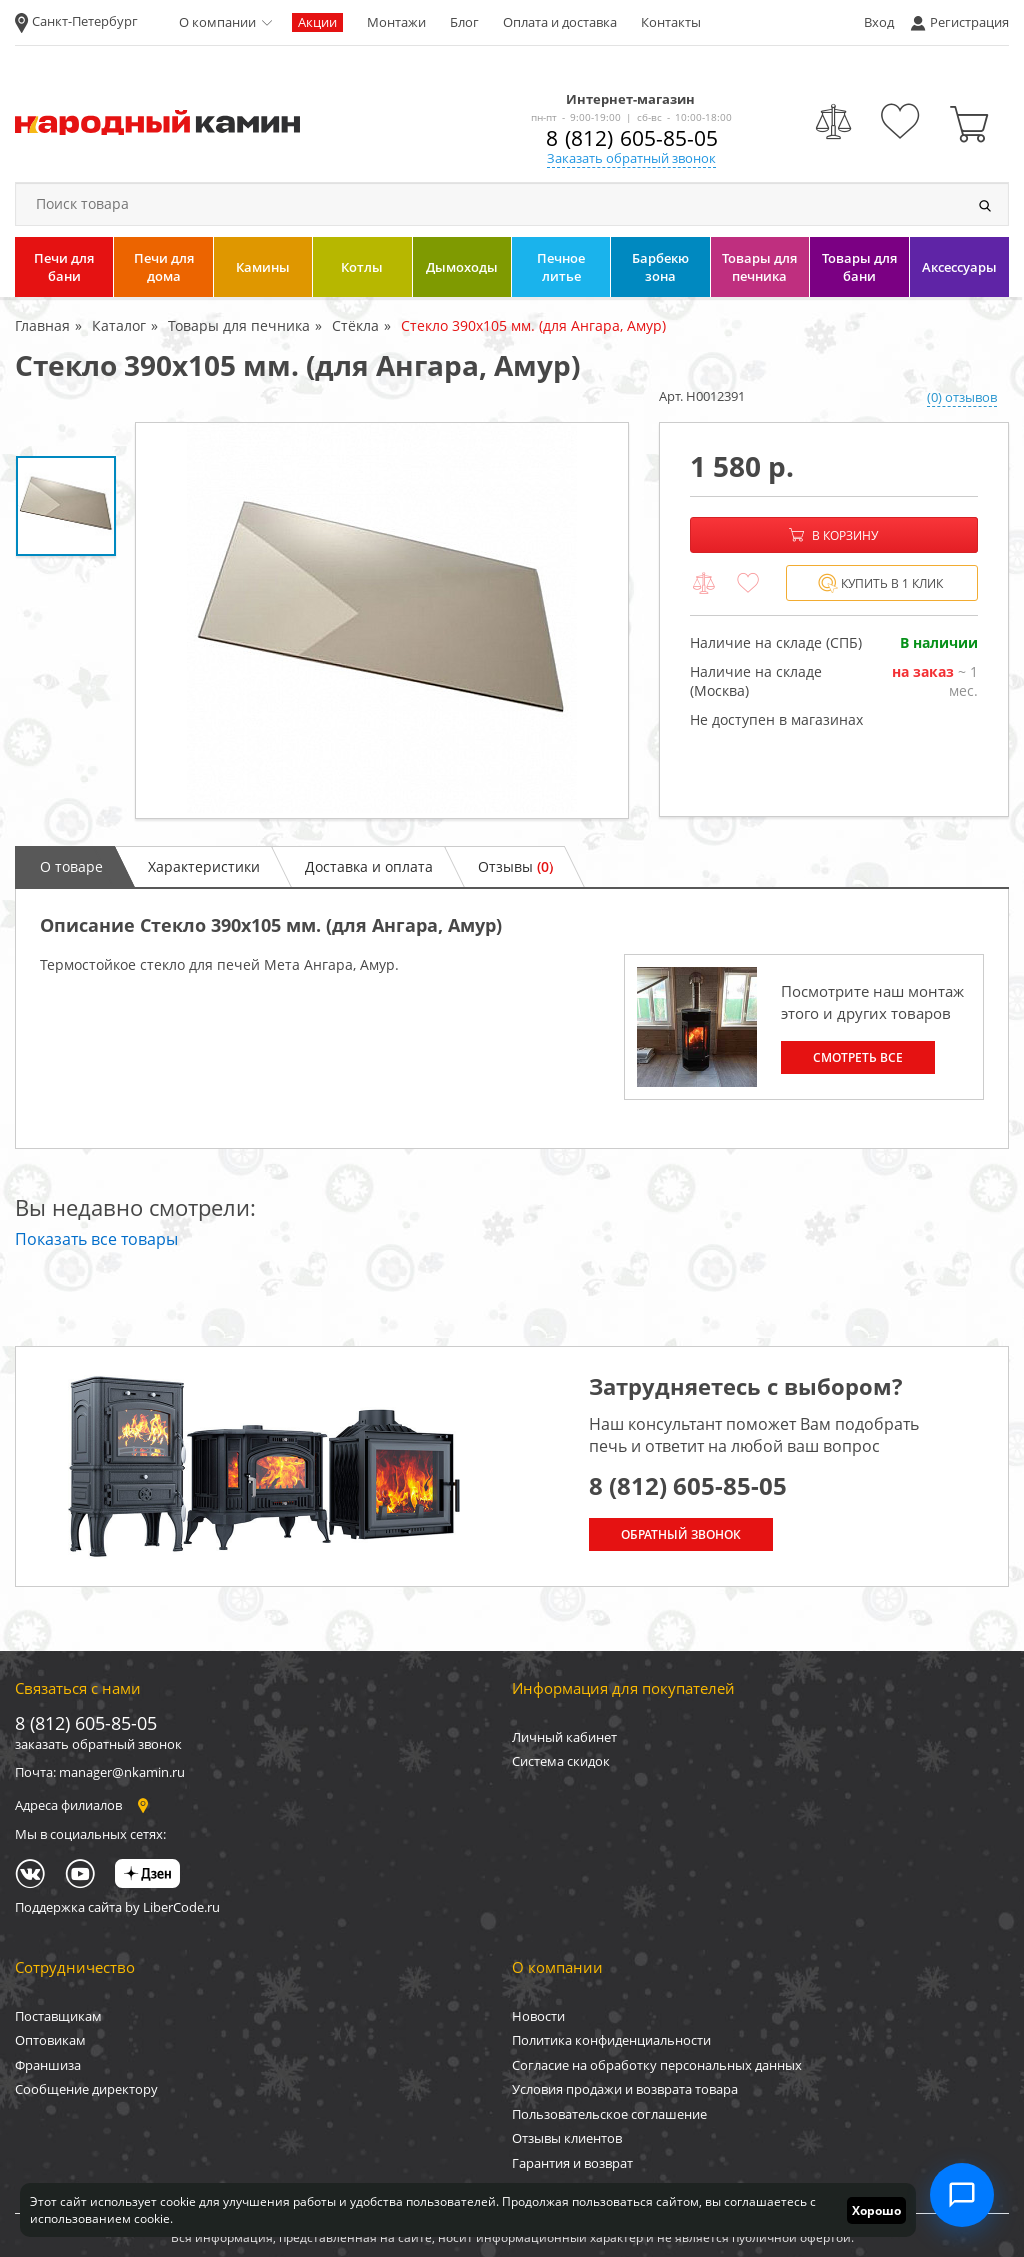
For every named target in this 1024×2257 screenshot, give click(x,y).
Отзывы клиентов (567, 2138)
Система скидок (561, 1761)
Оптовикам (50, 2040)
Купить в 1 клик (880, 583)
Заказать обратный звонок (631, 158)
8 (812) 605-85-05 (632, 138)
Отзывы (515, 866)
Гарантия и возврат (572, 2163)
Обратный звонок (681, 1534)
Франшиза (48, 2065)
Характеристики (204, 866)
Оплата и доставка (560, 22)
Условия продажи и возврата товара (625, 2089)
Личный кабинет (564, 1737)
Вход (879, 22)
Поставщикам (58, 2016)
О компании (217, 22)
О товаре (71, 866)
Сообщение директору (86, 2089)
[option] (382, 620)
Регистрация (969, 22)
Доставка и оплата (369, 866)
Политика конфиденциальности (611, 2040)
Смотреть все (858, 1057)
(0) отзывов (962, 397)
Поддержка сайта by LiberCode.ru (117, 1907)
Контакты (671, 22)
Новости (538, 2016)
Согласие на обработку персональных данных (657, 2065)
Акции (317, 22)
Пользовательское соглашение (609, 2114)
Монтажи (396, 22)
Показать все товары (96, 1239)
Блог (464, 22)
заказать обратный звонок (98, 1744)
